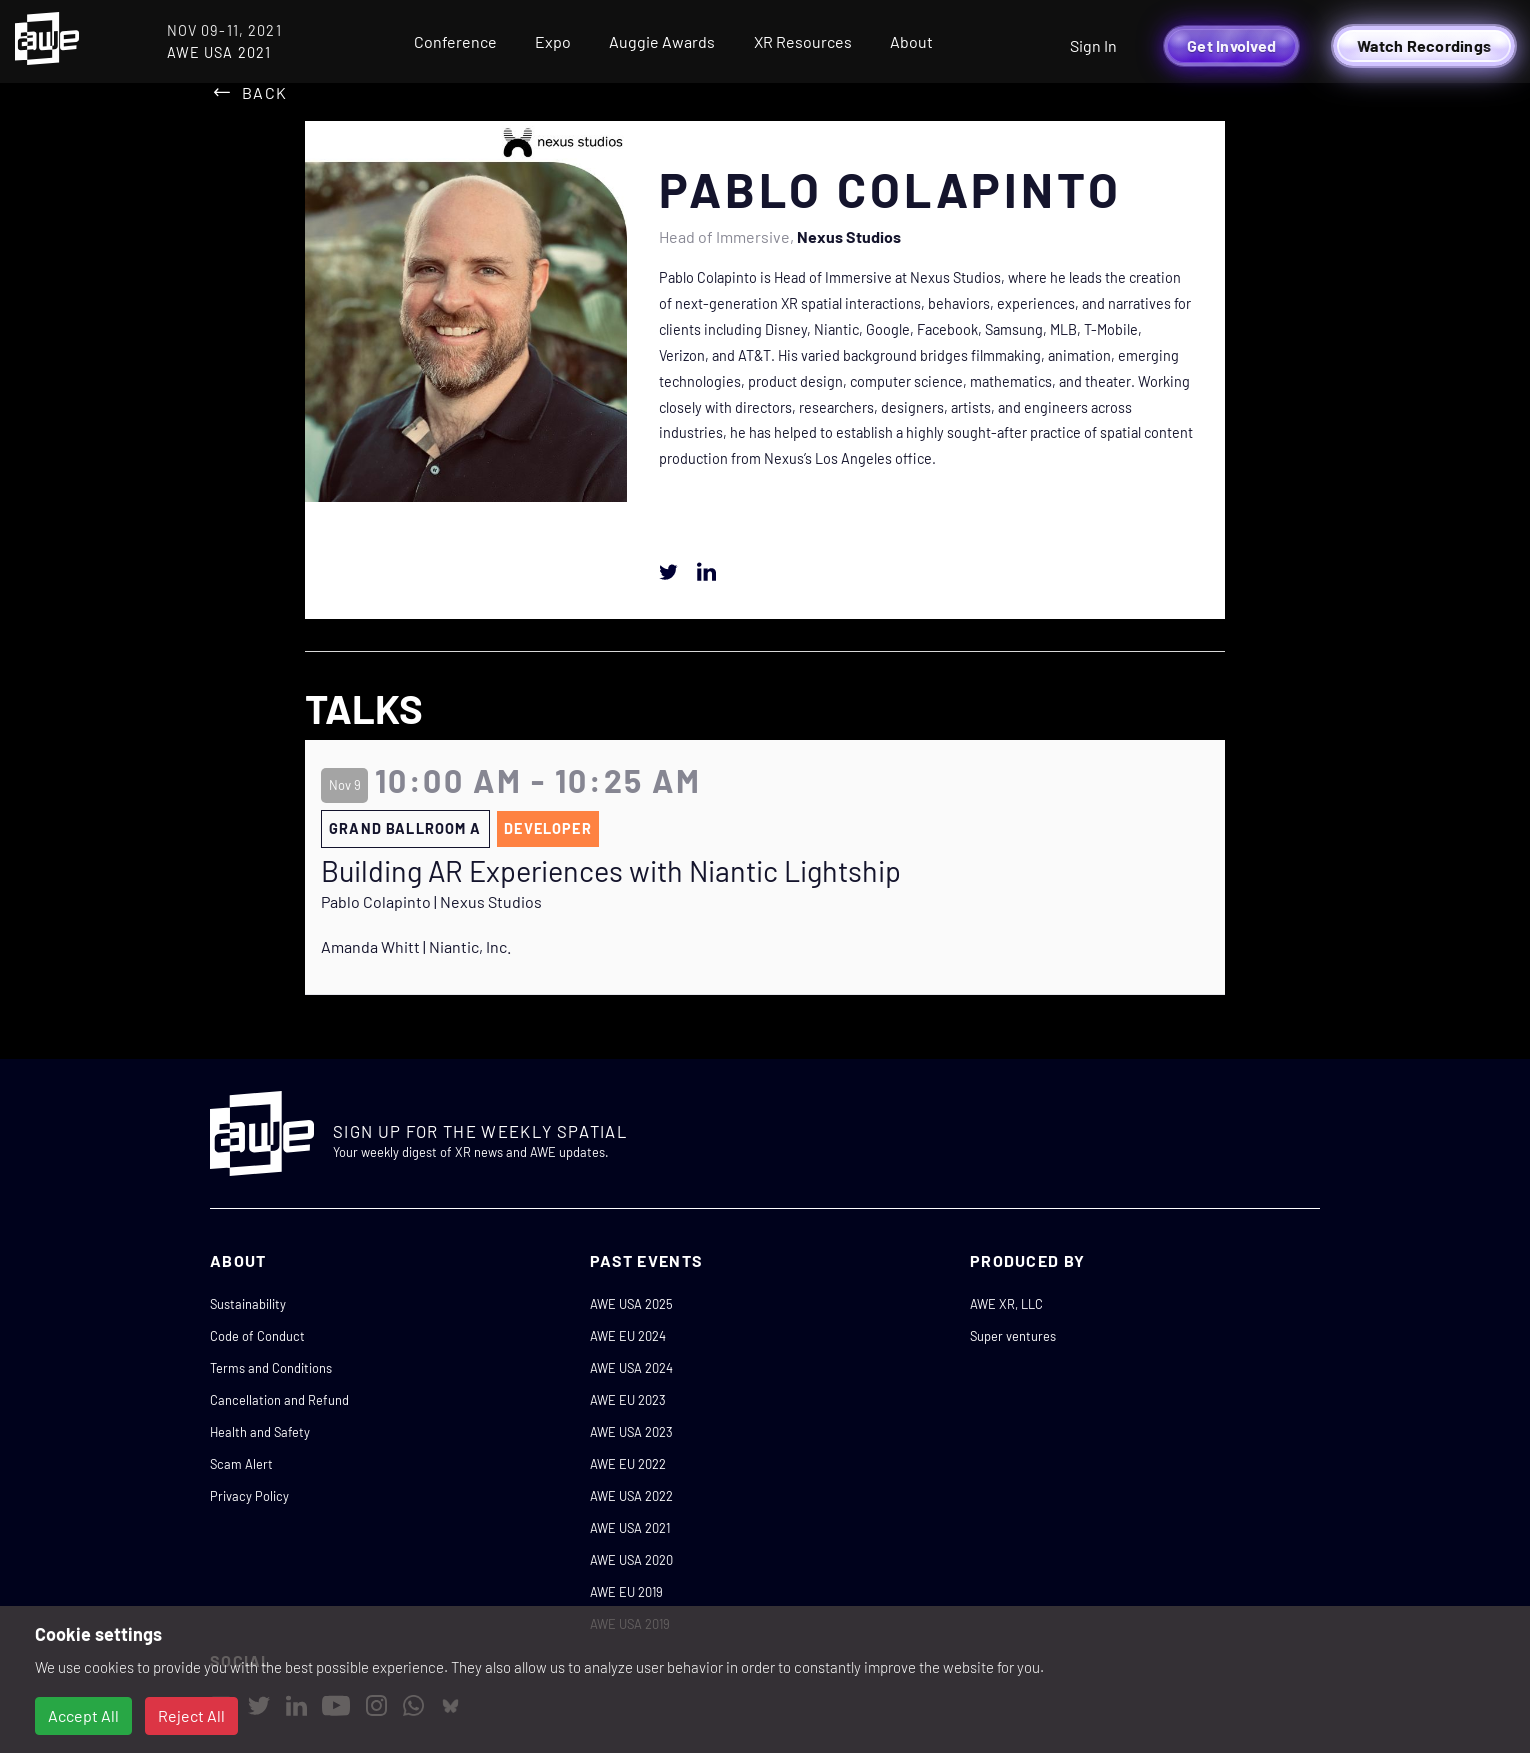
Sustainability (248, 1304)
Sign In (1093, 45)
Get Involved (1231, 45)
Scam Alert (241, 1464)
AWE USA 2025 (631, 1304)
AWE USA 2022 (631, 1496)
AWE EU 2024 (628, 1336)
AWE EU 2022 (628, 1464)
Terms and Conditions (271, 1368)
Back (264, 92)
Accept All (83, 1715)
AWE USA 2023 (631, 1432)
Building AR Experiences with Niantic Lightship (611, 871)
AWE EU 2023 (628, 1400)
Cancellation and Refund (279, 1400)
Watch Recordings (1424, 45)
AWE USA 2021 (630, 1528)
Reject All (191, 1715)
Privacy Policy (249, 1496)
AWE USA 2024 (631, 1368)
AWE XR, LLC (1006, 1304)
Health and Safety (260, 1432)
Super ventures (1013, 1336)
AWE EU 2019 (626, 1592)
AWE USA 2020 (631, 1560)
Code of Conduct (257, 1336)
